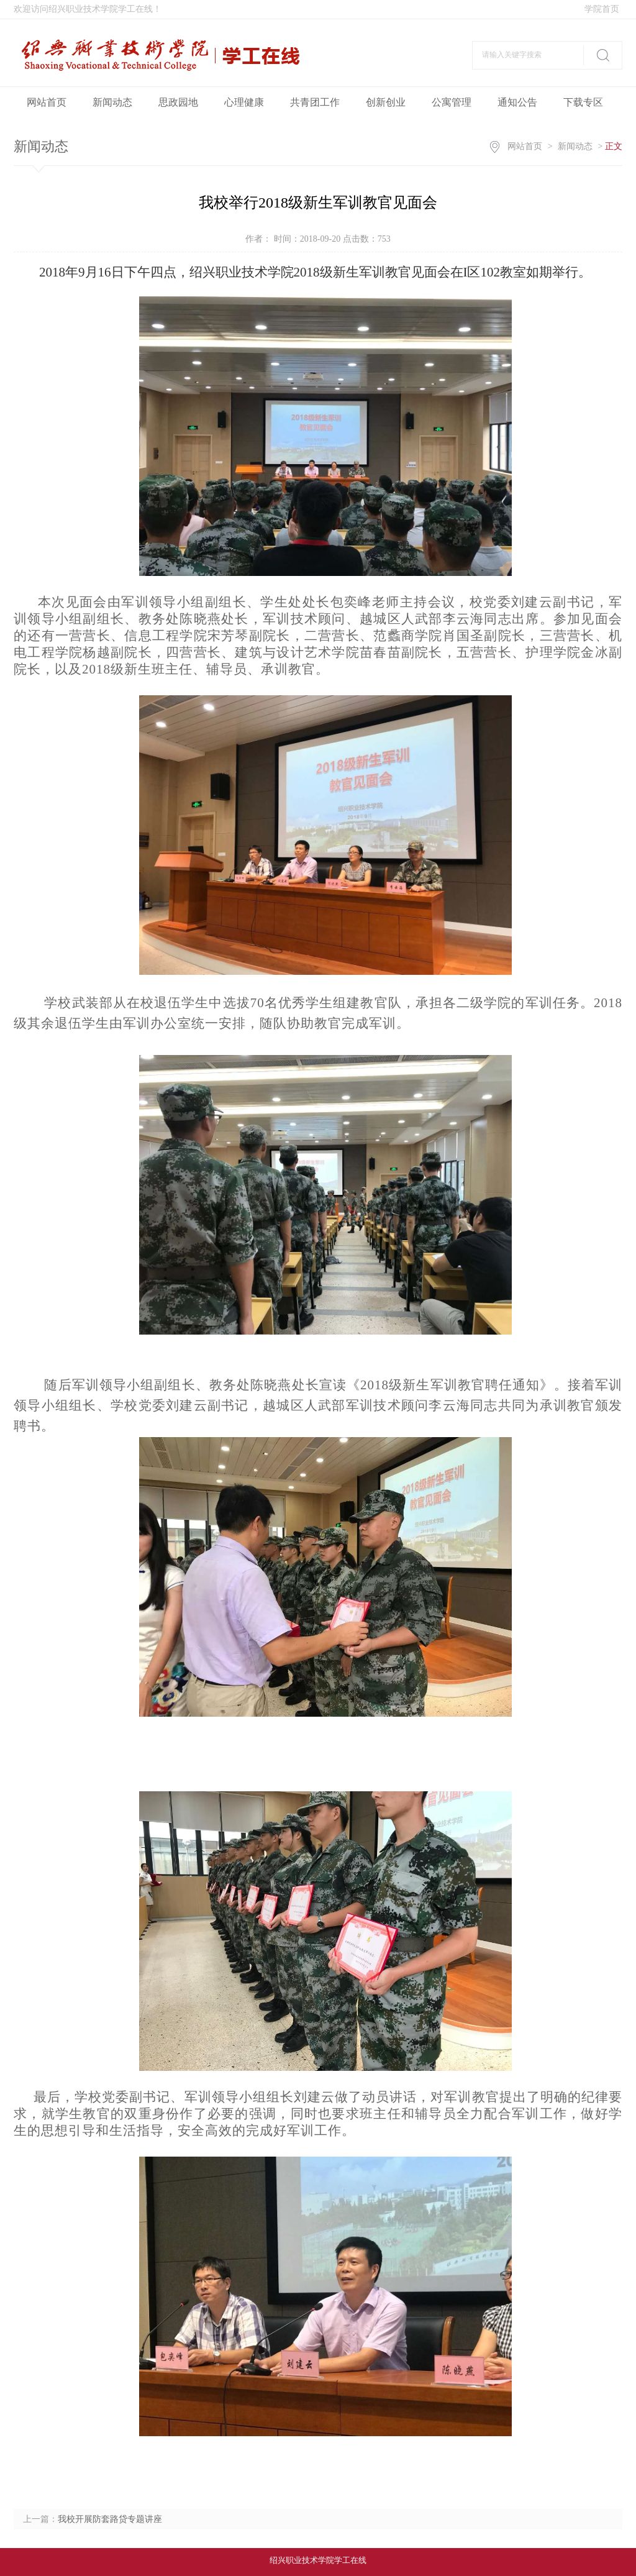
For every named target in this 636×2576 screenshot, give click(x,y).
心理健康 (244, 102)
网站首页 (46, 102)
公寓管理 (451, 102)
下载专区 (583, 102)
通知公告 (517, 102)
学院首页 (601, 9)
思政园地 (178, 102)
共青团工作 (315, 102)
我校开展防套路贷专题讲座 (110, 2519)
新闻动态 (112, 102)
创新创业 (386, 102)
